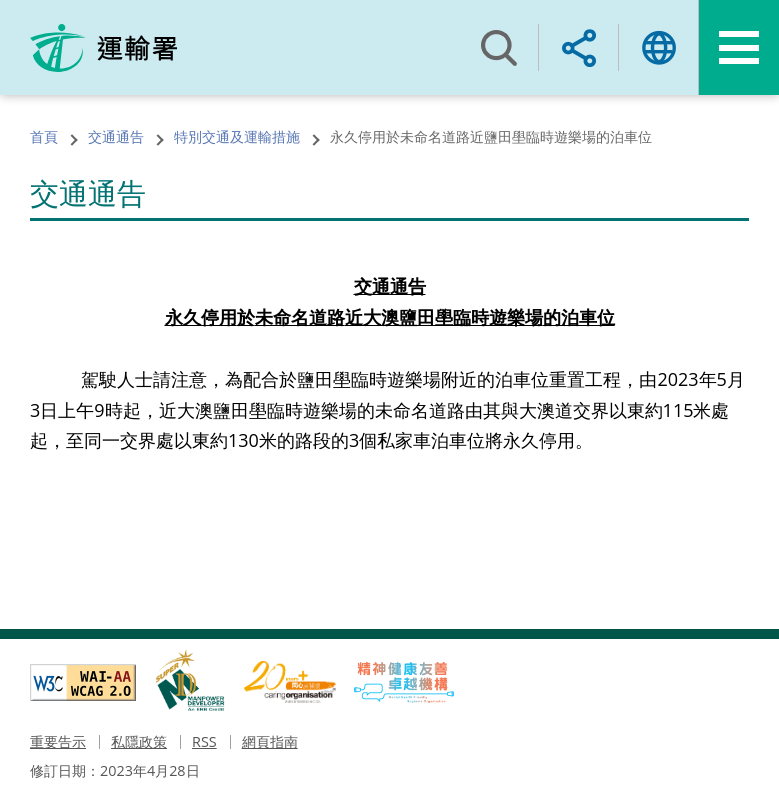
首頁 (44, 136)
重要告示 (58, 741)
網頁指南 (270, 741)
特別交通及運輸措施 (237, 136)
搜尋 (499, 47)
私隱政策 (139, 741)
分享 (579, 47)
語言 (659, 47)
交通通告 (116, 136)
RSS (204, 741)
